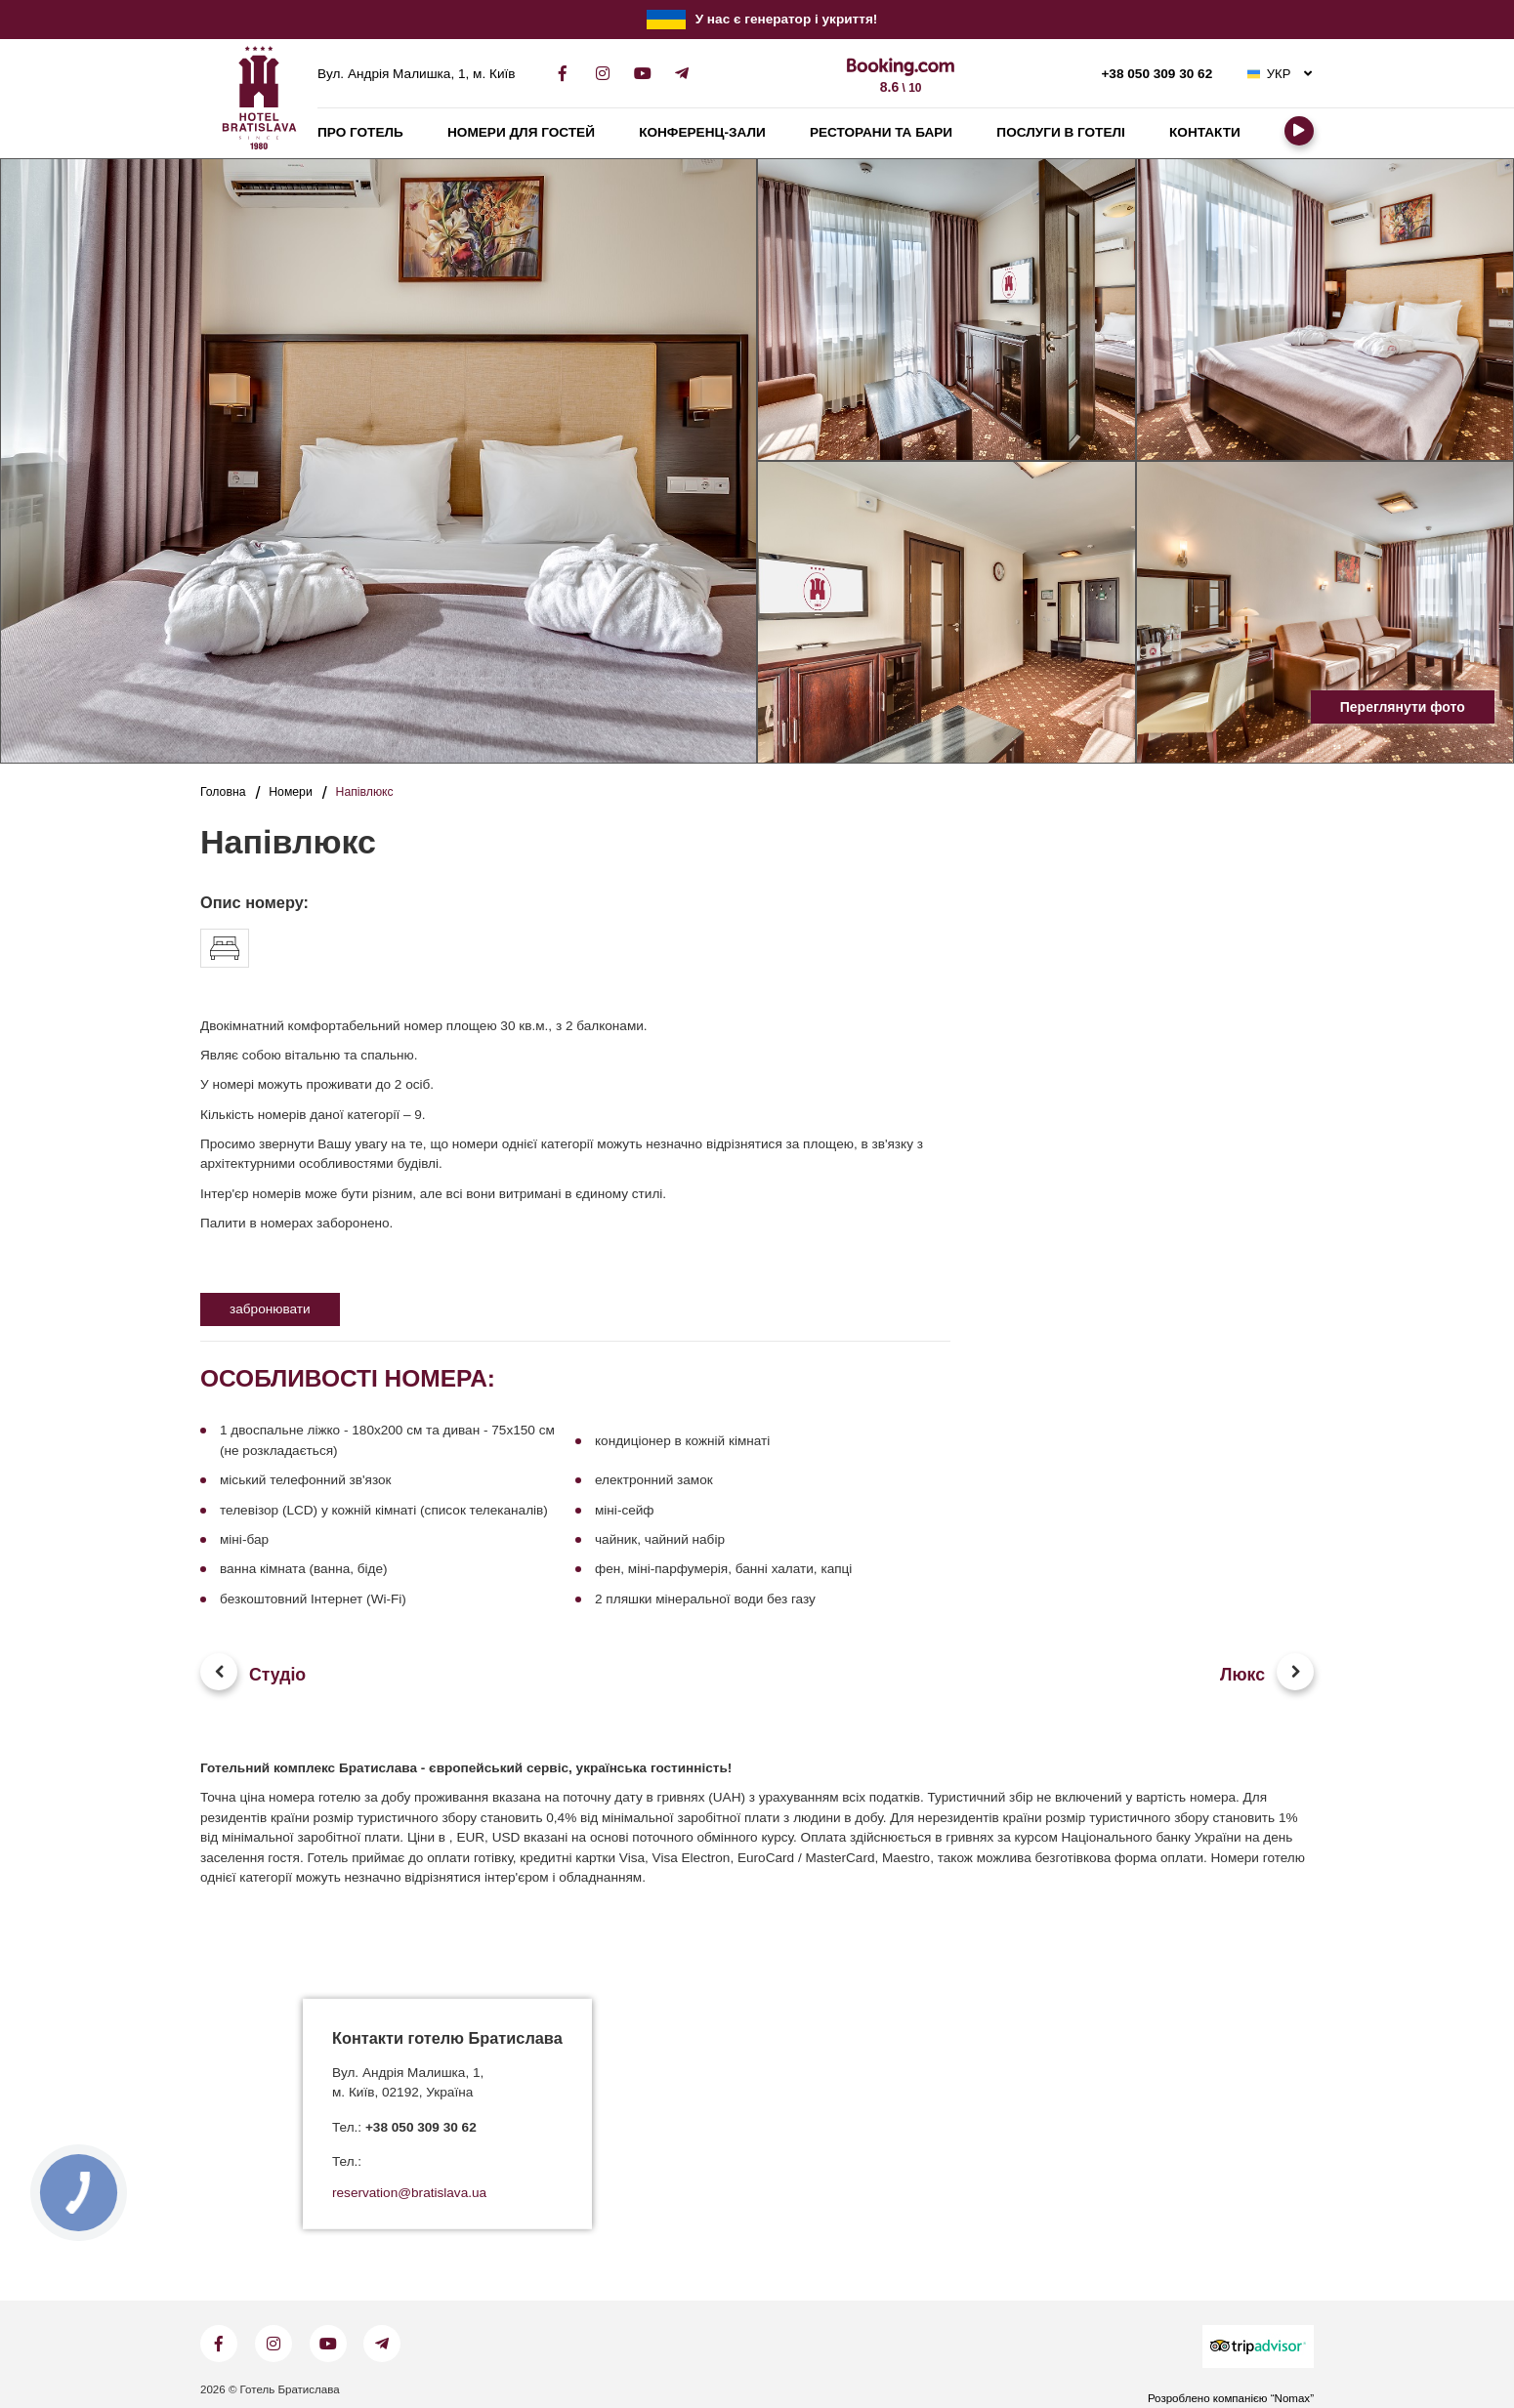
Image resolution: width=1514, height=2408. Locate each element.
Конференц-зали (702, 132)
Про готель (360, 132)
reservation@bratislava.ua (409, 2193)
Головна (222, 792)
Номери (291, 792)
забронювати (270, 1309)
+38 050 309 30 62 (1156, 74)
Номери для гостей (521, 132)
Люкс (1242, 1674)
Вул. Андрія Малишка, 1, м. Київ (416, 74)
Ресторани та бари (881, 132)
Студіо (277, 1674)
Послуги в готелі (1060, 132)
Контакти (1205, 132)
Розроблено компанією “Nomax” (1231, 2398)
